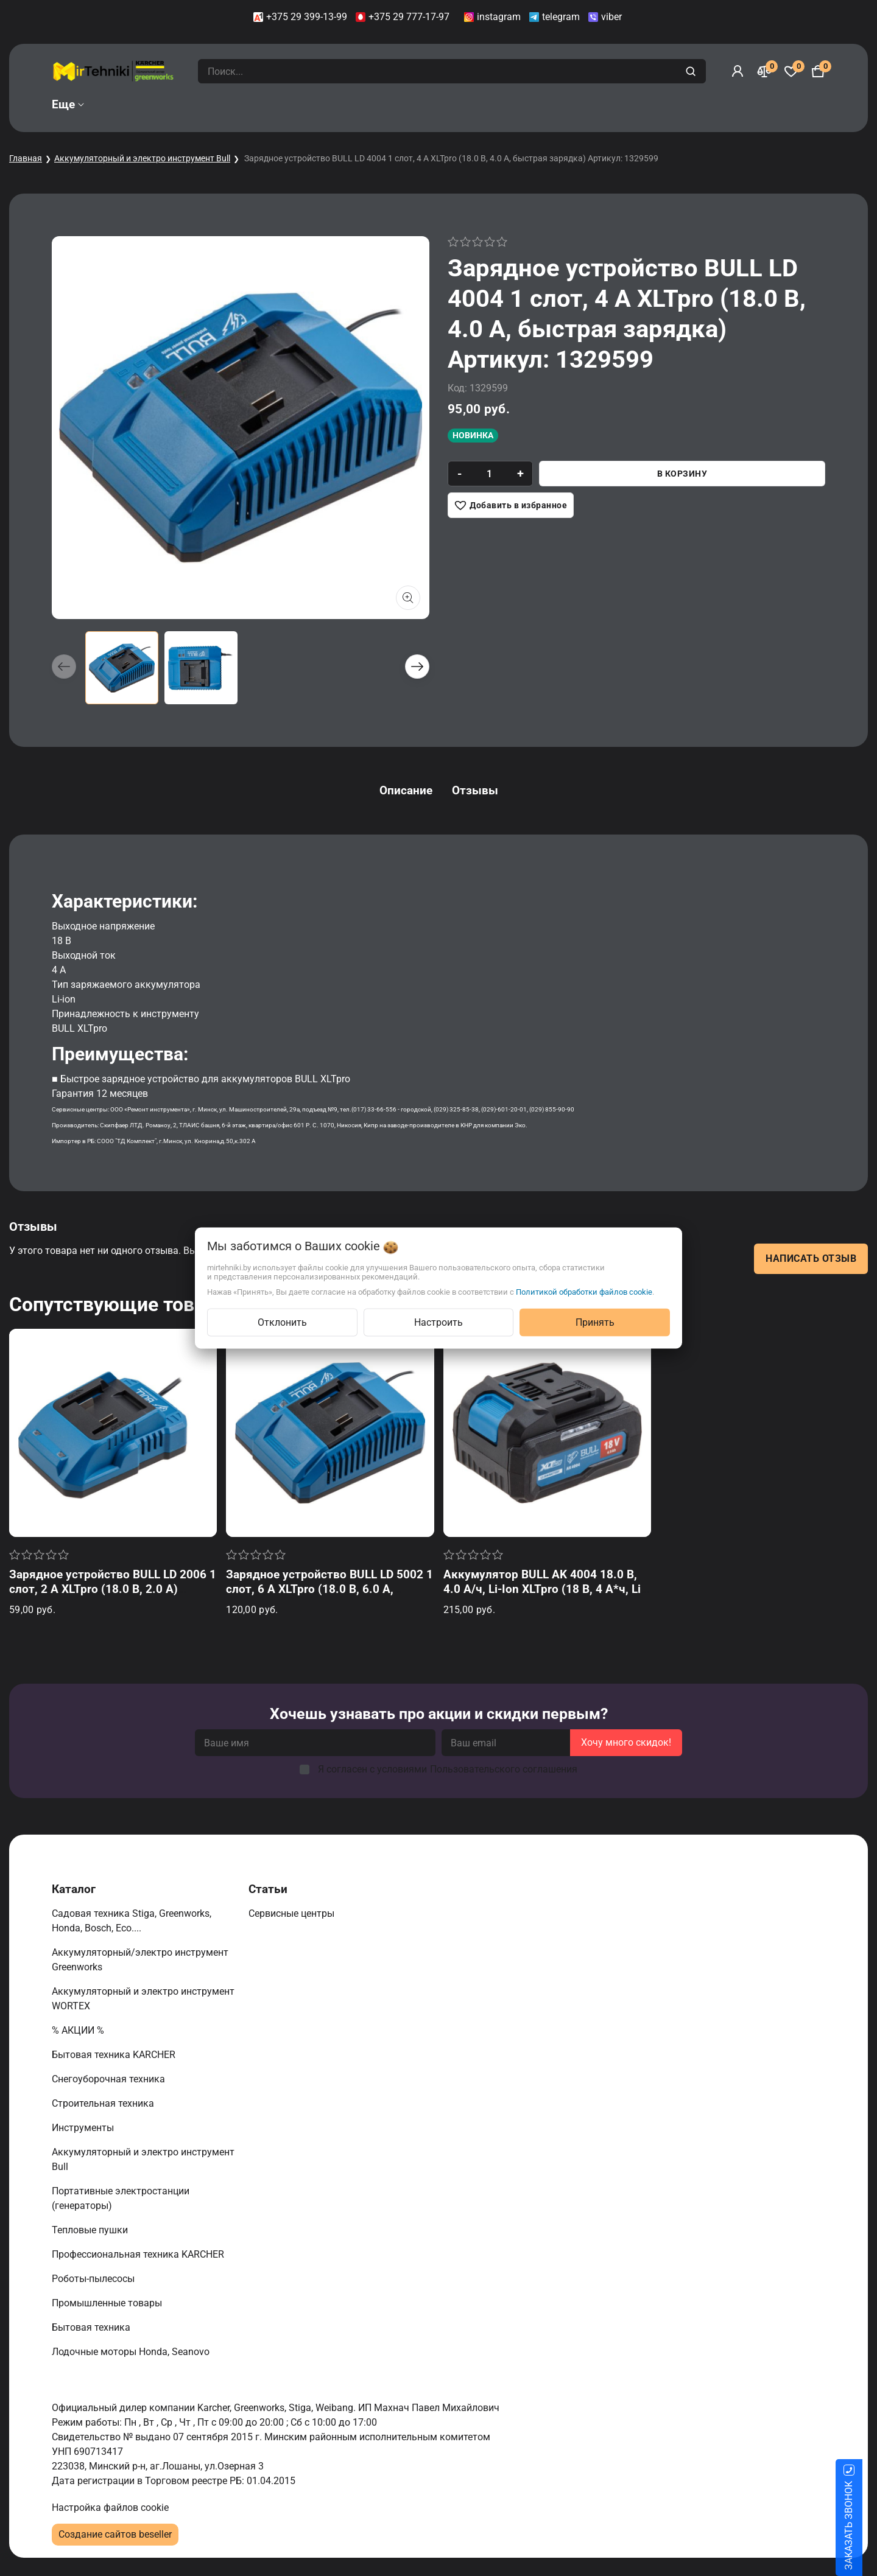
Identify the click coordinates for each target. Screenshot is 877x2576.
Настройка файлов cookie (110, 2507)
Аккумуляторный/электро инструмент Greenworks (140, 1960)
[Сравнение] (764, 71)
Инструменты (84, 2127)
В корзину (682, 473)
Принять (595, 1322)
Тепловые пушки (91, 2230)
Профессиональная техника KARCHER (139, 2254)
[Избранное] (791, 71)
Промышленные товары (108, 2303)
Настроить (438, 1322)
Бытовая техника (92, 2327)
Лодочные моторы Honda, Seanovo (132, 2351)
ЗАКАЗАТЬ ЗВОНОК (863, 2525)
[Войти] (737, 71)
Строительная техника (105, 2103)
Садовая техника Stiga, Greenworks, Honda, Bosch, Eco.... (131, 1921)
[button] (417, 666)
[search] (692, 71)
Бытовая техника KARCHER (115, 2054)
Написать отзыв (811, 1258)
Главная (25, 158)
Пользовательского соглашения (503, 1769)
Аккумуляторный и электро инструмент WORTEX (143, 1999)
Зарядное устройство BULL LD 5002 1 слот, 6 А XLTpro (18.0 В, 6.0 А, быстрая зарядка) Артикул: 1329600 (329, 1589)
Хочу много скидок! (626, 1742)
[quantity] (489, 473)
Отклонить (282, 1322)
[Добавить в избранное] (511, 505)
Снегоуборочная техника (109, 2079)
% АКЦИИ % (79, 2030)
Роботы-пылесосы (94, 2278)
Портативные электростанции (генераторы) (120, 2198)
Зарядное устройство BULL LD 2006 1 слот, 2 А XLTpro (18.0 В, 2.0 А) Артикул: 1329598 (112, 1589)
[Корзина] (818, 71)
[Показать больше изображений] (408, 598)
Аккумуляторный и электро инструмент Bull (142, 158)
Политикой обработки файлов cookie (584, 1292)
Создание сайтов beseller (115, 2534)
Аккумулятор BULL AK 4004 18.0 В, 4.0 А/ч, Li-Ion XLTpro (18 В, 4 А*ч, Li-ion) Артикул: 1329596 (544, 1589)
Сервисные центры (292, 1913)
